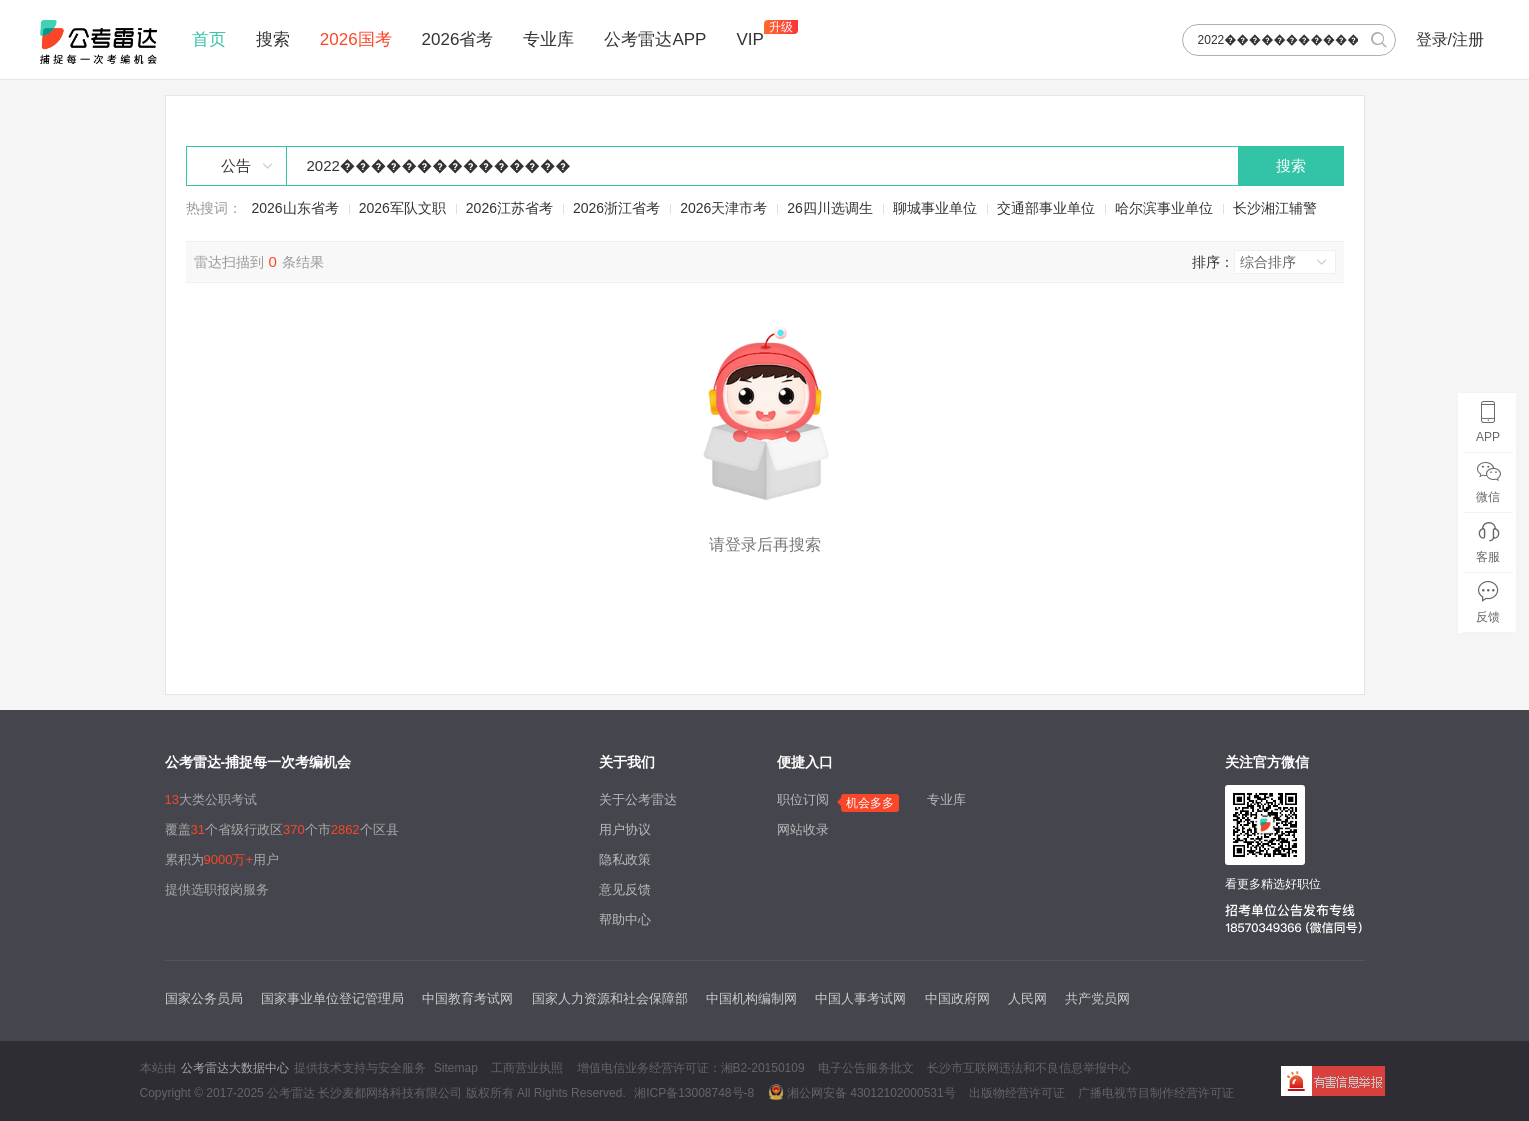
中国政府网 (957, 998)
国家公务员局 (204, 998)
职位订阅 (803, 799)
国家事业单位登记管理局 (332, 998)
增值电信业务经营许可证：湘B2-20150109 (691, 1068)
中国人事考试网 (860, 998)
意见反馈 (625, 889)
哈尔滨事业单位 (1164, 208)
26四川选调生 (830, 208)
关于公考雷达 (638, 799)
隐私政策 (625, 859)
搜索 (273, 39)
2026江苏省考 (509, 208)
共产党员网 (1097, 998)
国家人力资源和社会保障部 (610, 998)
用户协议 (625, 829)
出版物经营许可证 (1017, 1093)
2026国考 (356, 39)
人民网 (1027, 998)
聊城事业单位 (935, 208)
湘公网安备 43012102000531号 (862, 1092)
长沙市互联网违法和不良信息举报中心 (1029, 1068)
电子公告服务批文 (866, 1068)
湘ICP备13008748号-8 (694, 1093)
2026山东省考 (295, 208)
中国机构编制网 (751, 998)
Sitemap (456, 1068)
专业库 (548, 39)
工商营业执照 (527, 1068)
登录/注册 (1450, 39)
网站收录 (803, 829)
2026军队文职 (402, 208)
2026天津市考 (723, 208)
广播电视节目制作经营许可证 (1156, 1093)
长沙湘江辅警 (1275, 208)
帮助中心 (625, 919)
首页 (209, 39)
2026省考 (458, 39)
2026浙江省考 (616, 208)
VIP (749, 39)
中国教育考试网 (467, 998)
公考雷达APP (655, 39)
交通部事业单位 (1046, 208)
